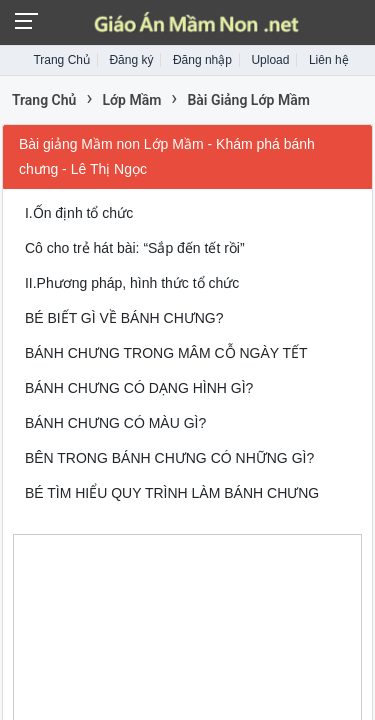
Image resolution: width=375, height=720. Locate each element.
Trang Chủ (61, 60)
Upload (270, 60)
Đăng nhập (202, 60)
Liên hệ (329, 60)
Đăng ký (131, 60)
